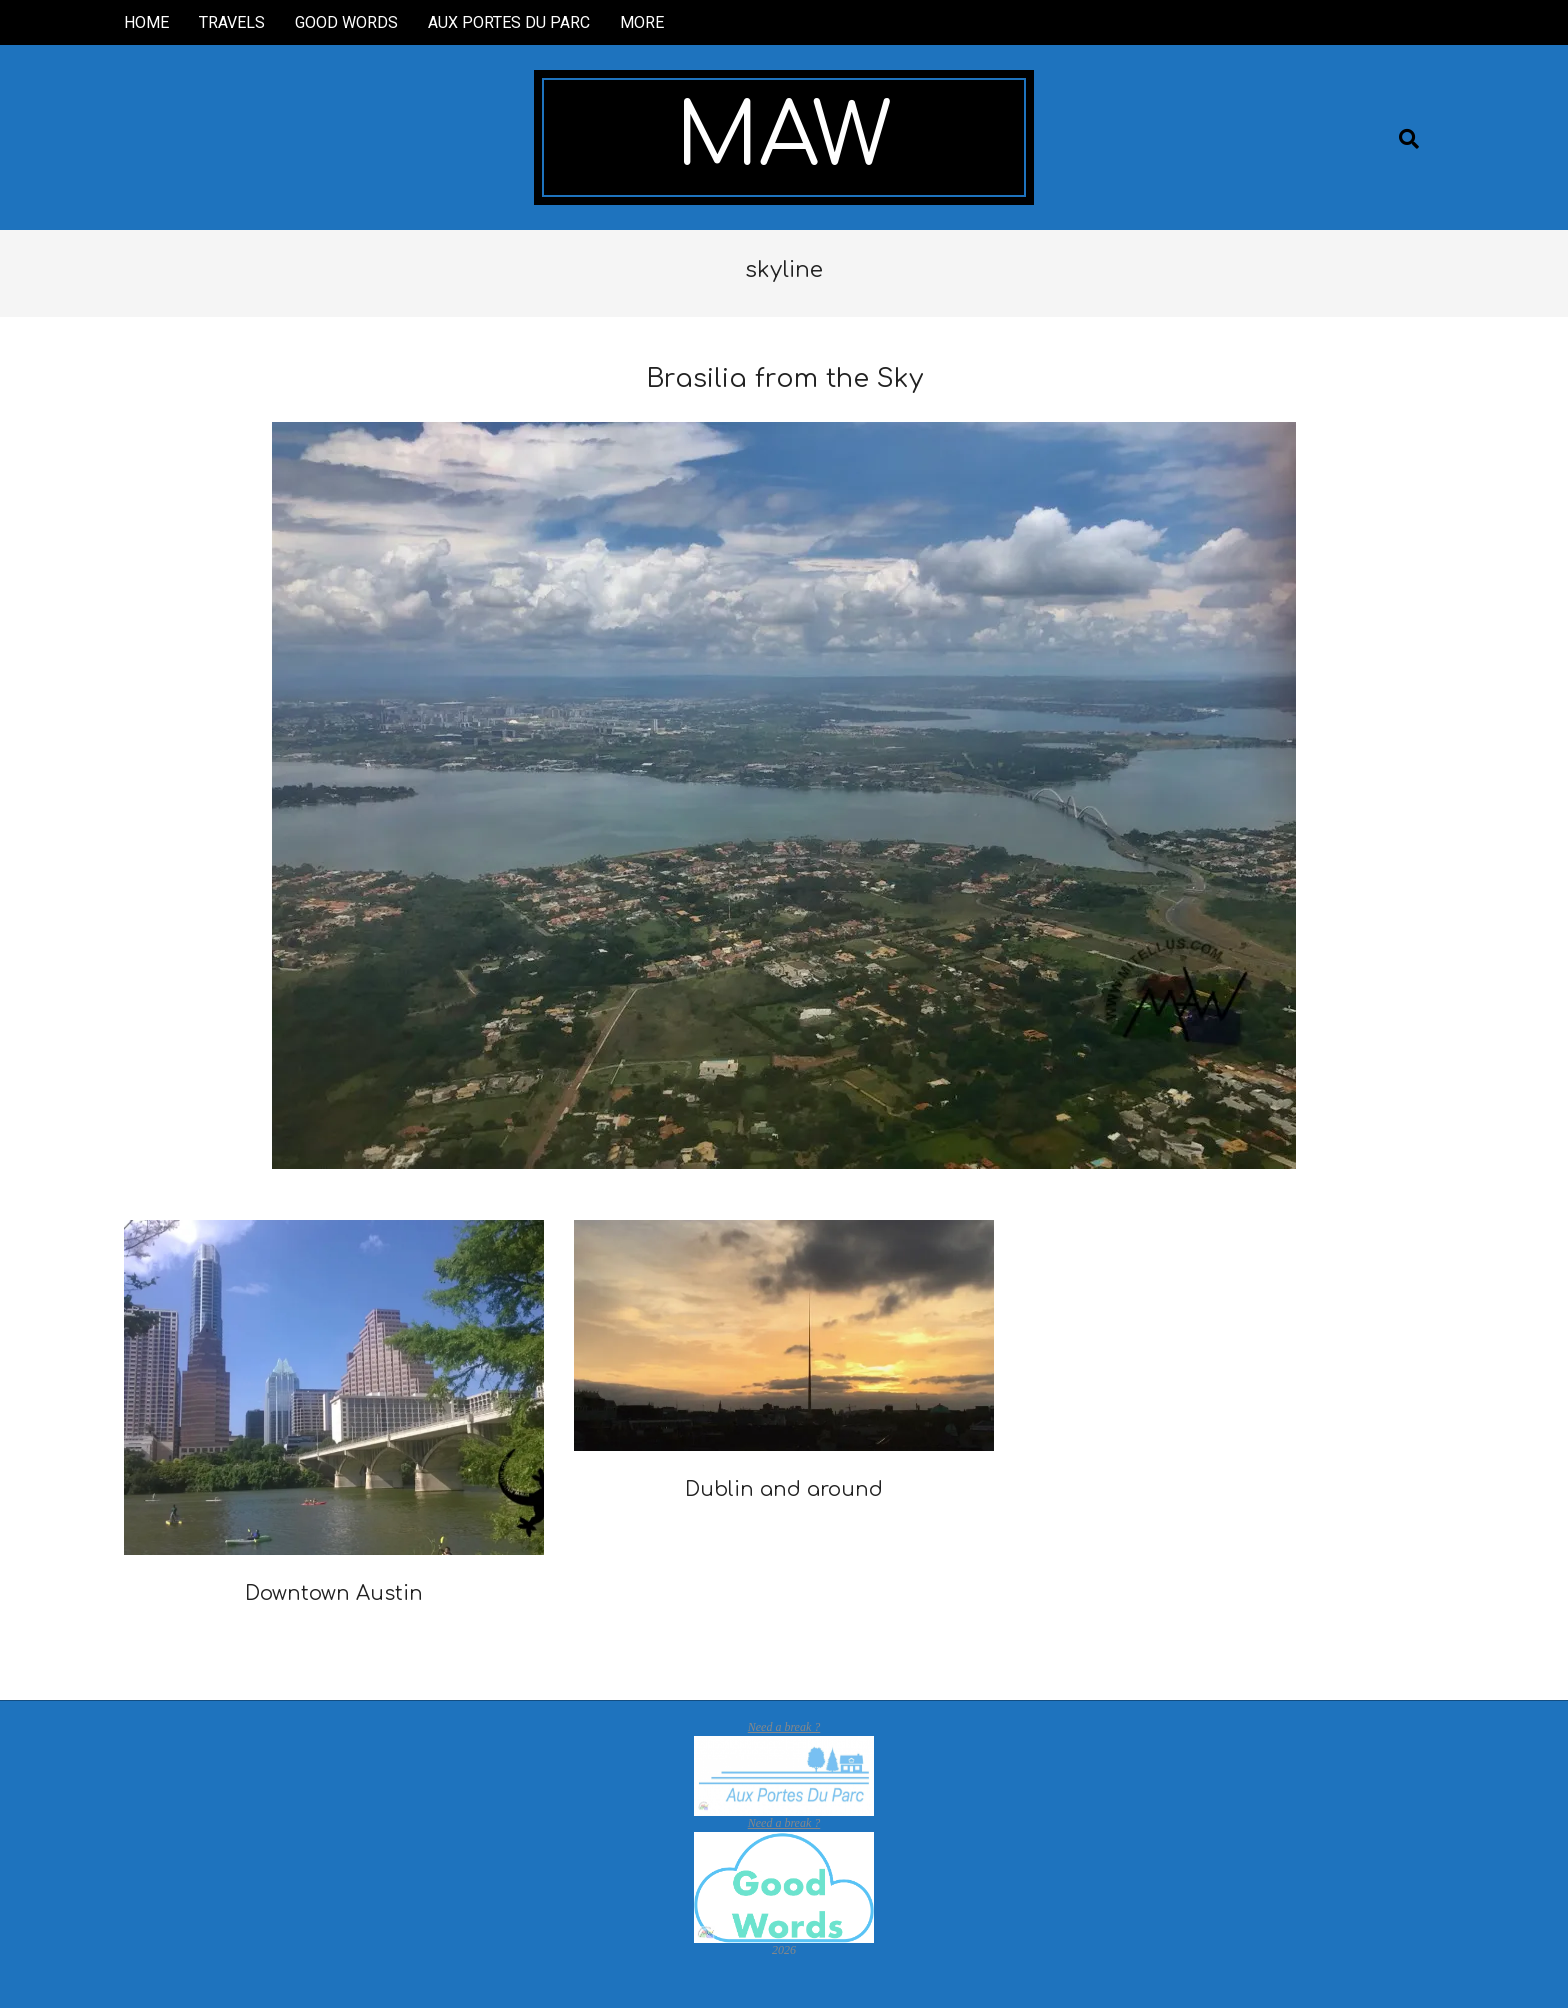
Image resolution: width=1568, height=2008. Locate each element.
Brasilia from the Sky (784, 378)
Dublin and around (784, 1489)
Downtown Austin (334, 1593)
